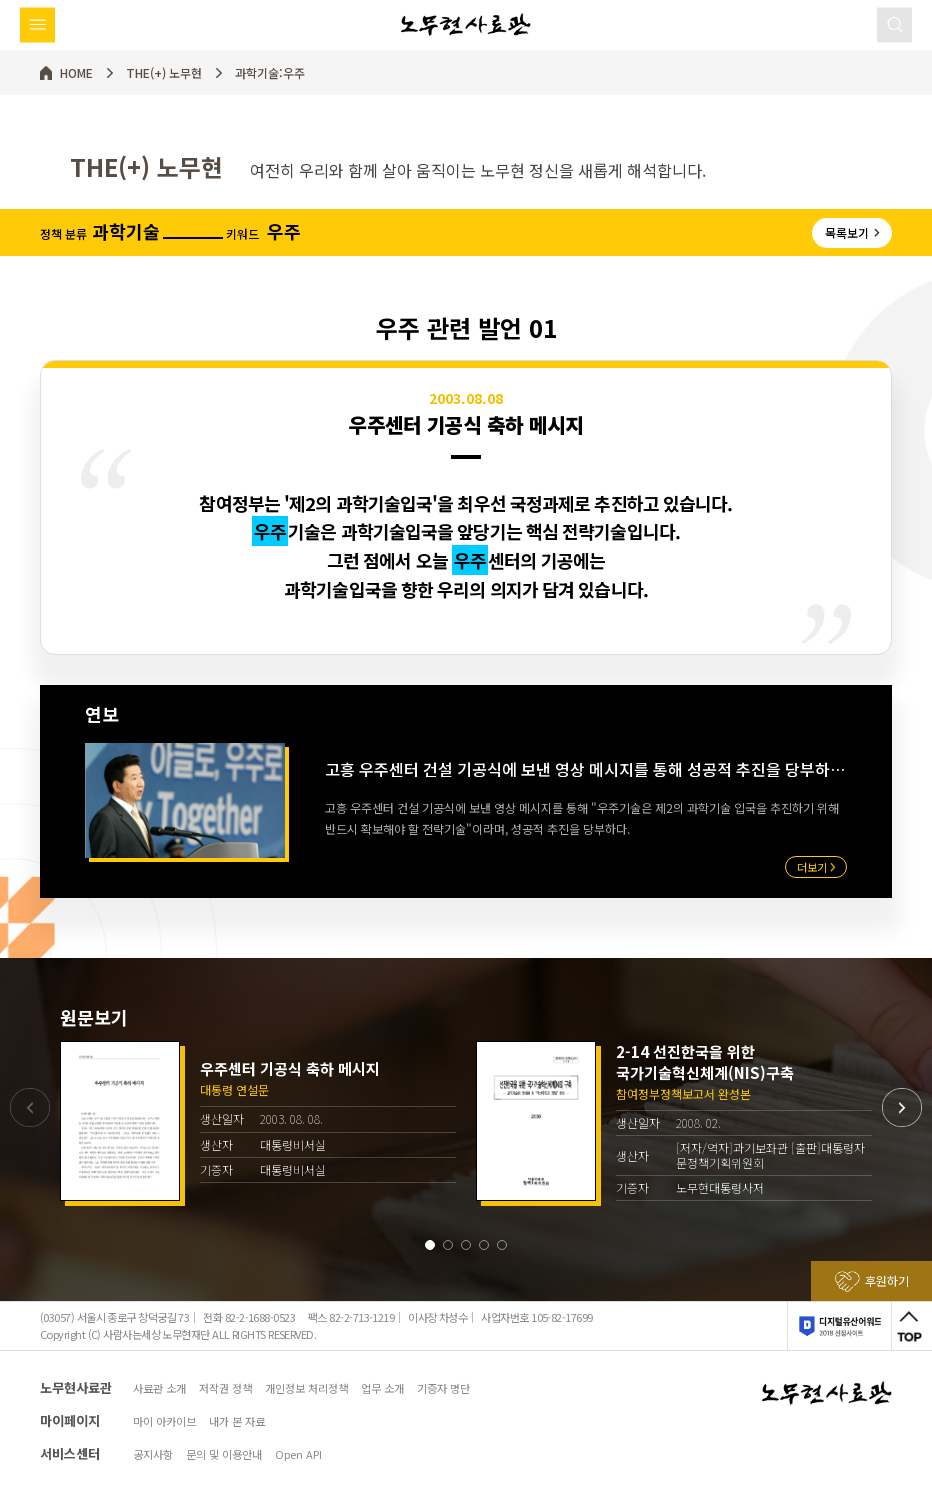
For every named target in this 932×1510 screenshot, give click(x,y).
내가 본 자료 (237, 1421)
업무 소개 (382, 1388)
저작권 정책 (225, 1388)
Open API (298, 1454)
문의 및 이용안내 (224, 1454)
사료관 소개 (159, 1388)
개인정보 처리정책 (306, 1388)
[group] (258, 1121)
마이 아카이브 (164, 1421)
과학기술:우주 (270, 73)
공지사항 (153, 1454)
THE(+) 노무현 (164, 73)
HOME (76, 73)
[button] (430, 1245)
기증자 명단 (443, 1388)
